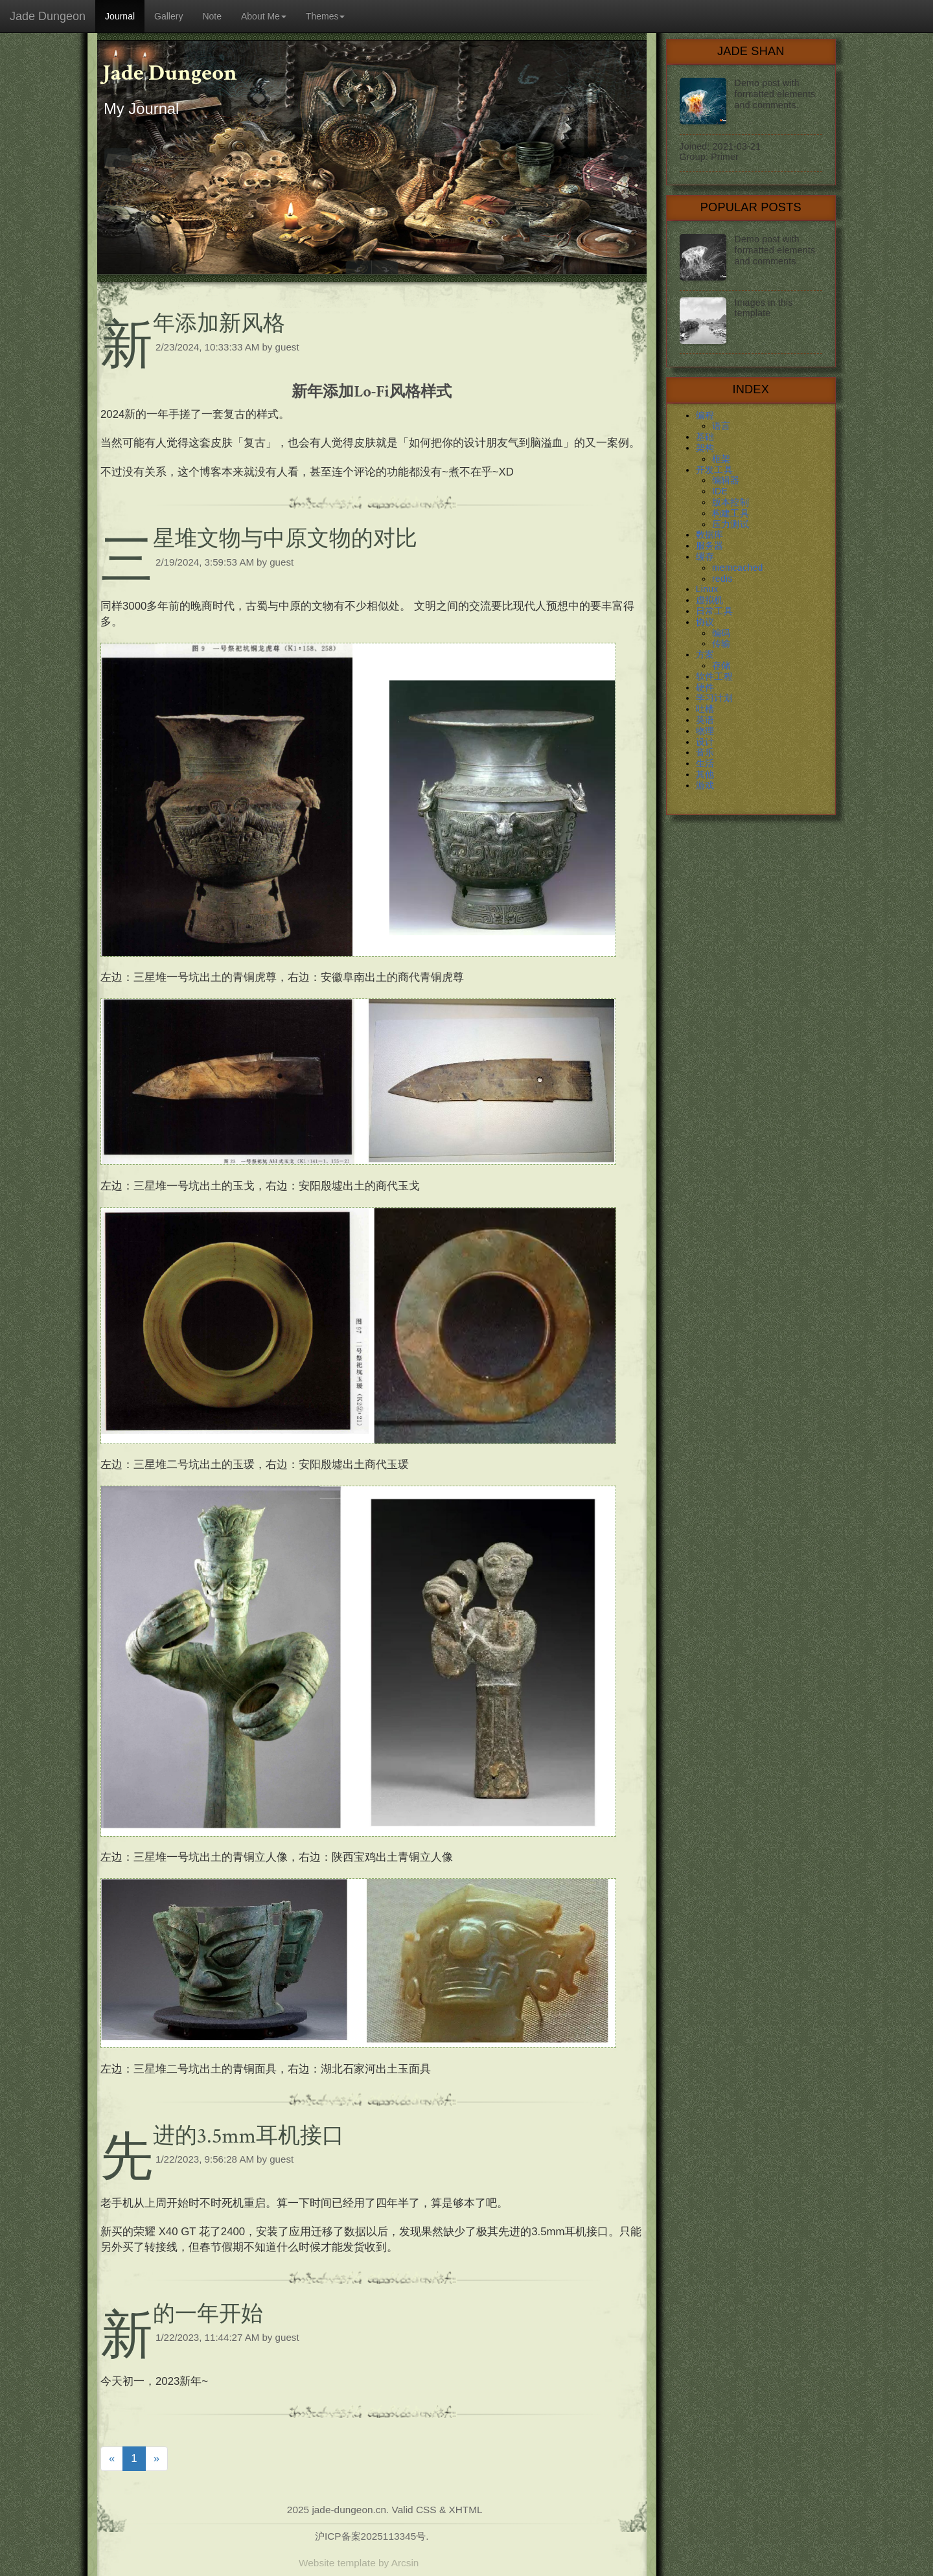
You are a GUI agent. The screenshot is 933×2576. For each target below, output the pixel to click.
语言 (721, 425)
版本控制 (730, 502)
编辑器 (726, 480)
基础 (705, 436)
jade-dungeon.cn (349, 2509)
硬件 (705, 687)
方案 (705, 654)
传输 (721, 643)
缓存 (705, 556)
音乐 (705, 752)
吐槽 (705, 709)
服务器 (710, 545)
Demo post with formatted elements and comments (775, 250)
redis (722, 578)
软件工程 (714, 676)
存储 (721, 665)
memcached (737, 567)
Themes (325, 16)
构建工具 (730, 513)
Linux (707, 589)
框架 (721, 459)
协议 (705, 622)
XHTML (465, 2509)
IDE (720, 491)
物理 (705, 731)
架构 (705, 448)
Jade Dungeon (48, 16)
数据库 (710, 534)
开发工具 (714, 470)
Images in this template (764, 308)
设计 (705, 742)
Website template (337, 2562)
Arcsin (405, 2562)
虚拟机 (710, 600)
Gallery (168, 16)
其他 (705, 774)
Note (212, 16)
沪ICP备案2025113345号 (370, 2536)
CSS (426, 2509)
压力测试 (730, 524)
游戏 (705, 785)
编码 (721, 633)
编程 (705, 415)
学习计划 (714, 698)
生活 (705, 763)
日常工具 (714, 611)
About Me (263, 16)
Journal (120, 16)
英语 (705, 720)
